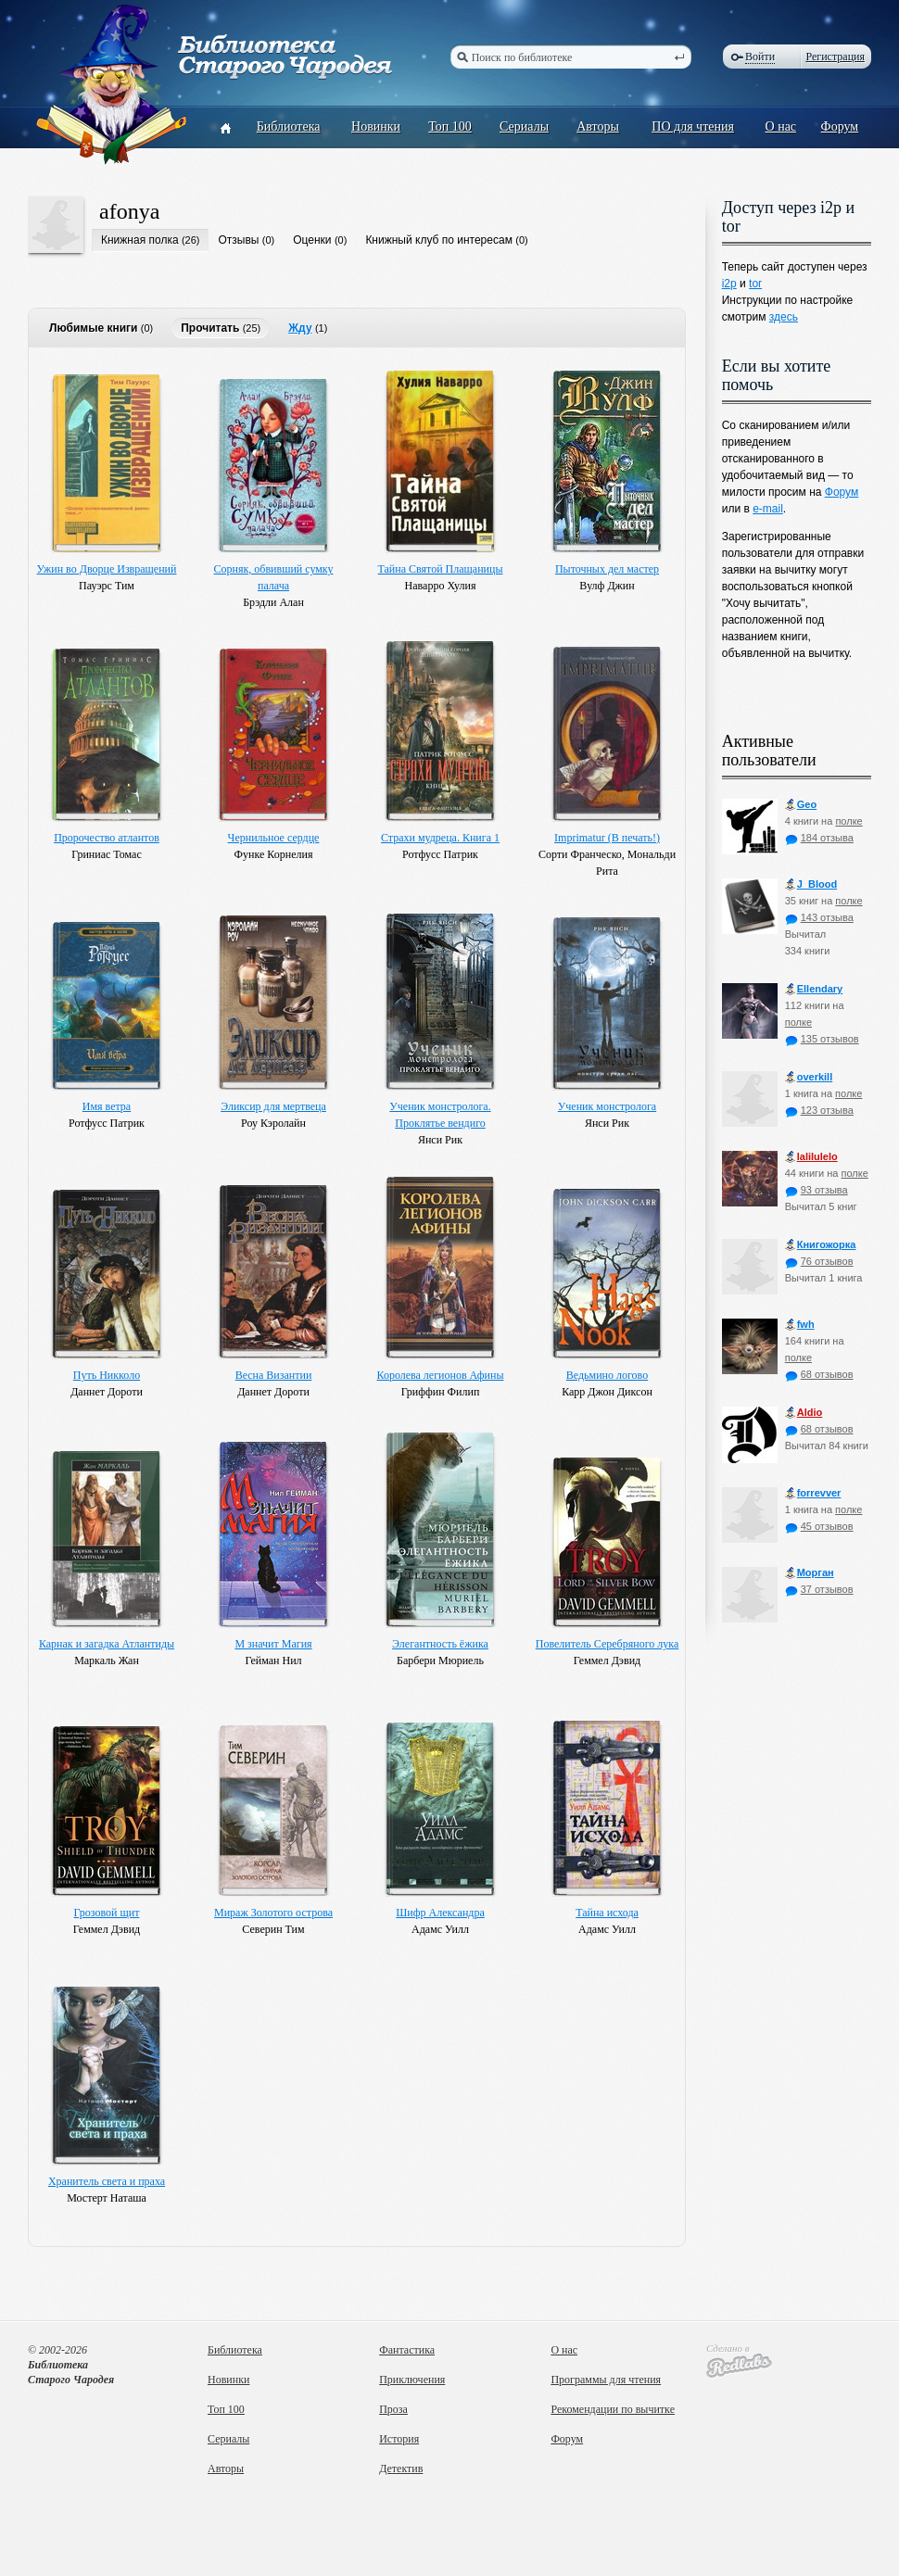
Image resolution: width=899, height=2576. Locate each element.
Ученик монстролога (607, 1106)
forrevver (813, 1493)
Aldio (804, 1413)
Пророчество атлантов (106, 837)
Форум (840, 126)
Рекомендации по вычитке (613, 2409)
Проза (393, 2409)
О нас (781, 126)
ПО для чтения (693, 126)
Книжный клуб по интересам (439, 240)
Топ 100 (450, 126)
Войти (760, 56)
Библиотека (289, 126)
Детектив (401, 2468)
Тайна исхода (607, 1912)
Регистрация (835, 56)
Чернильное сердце (274, 837)
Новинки (375, 126)
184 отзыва (819, 837)
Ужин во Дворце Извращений (107, 568)
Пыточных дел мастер (607, 568)
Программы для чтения (606, 2379)
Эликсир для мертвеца (273, 1106)
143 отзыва (819, 917)
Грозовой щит (107, 1912)
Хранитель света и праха (106, 2181)
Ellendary (814, 989)
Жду (299, 328)
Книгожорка (820, 1245)
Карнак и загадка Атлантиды (106, 1643)
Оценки (312, 240)
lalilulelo (811, 1157)
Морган (809, 1573)
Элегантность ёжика (440, 1643)
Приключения (412, 2379)
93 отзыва (816, 1189)
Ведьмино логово (607, 1375)
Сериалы (524, 126)
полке (848, 821)
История (399, 2438)
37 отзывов (819, 1589)
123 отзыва (819, 1110)
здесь (783, 316)
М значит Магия (272, 1643)
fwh (800, 1325)
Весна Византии (273, 1375)
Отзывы (238, 240)
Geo (801, 805)
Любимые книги (93, 328)
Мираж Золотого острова (273, 1912)
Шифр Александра (440, 1912)
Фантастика (407, 2349)
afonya (129, 211)
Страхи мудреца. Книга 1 (440, 837)
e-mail (768, 508)
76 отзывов (819, 1261)
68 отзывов (819, 1374)
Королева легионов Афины (439, 1375)
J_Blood (811, 884)
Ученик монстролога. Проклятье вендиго (439, 1115)
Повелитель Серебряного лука (607, 1643)
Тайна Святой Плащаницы (440, 568)
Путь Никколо (106, 1375)
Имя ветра (106, 1106)
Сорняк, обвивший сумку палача (274, 577)
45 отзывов (819, 1526)
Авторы (597, 126)
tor (755, 283)
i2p (729, 283)
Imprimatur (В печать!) (607, 837)
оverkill (809, 1077)
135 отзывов (822, 1038)
